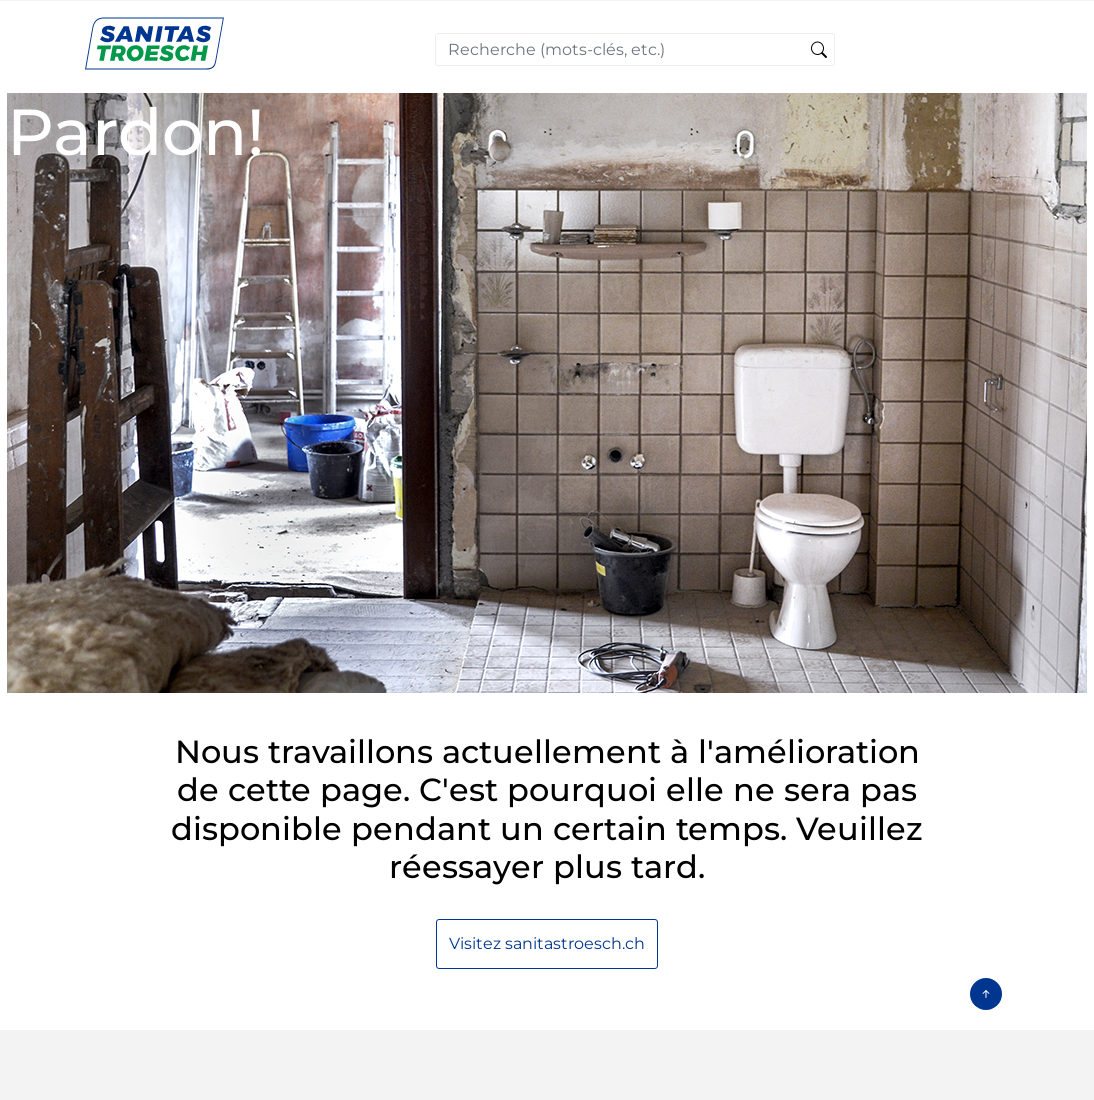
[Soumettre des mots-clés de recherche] (819, 51)
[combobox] (635, 49)
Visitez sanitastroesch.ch (547, 943)
